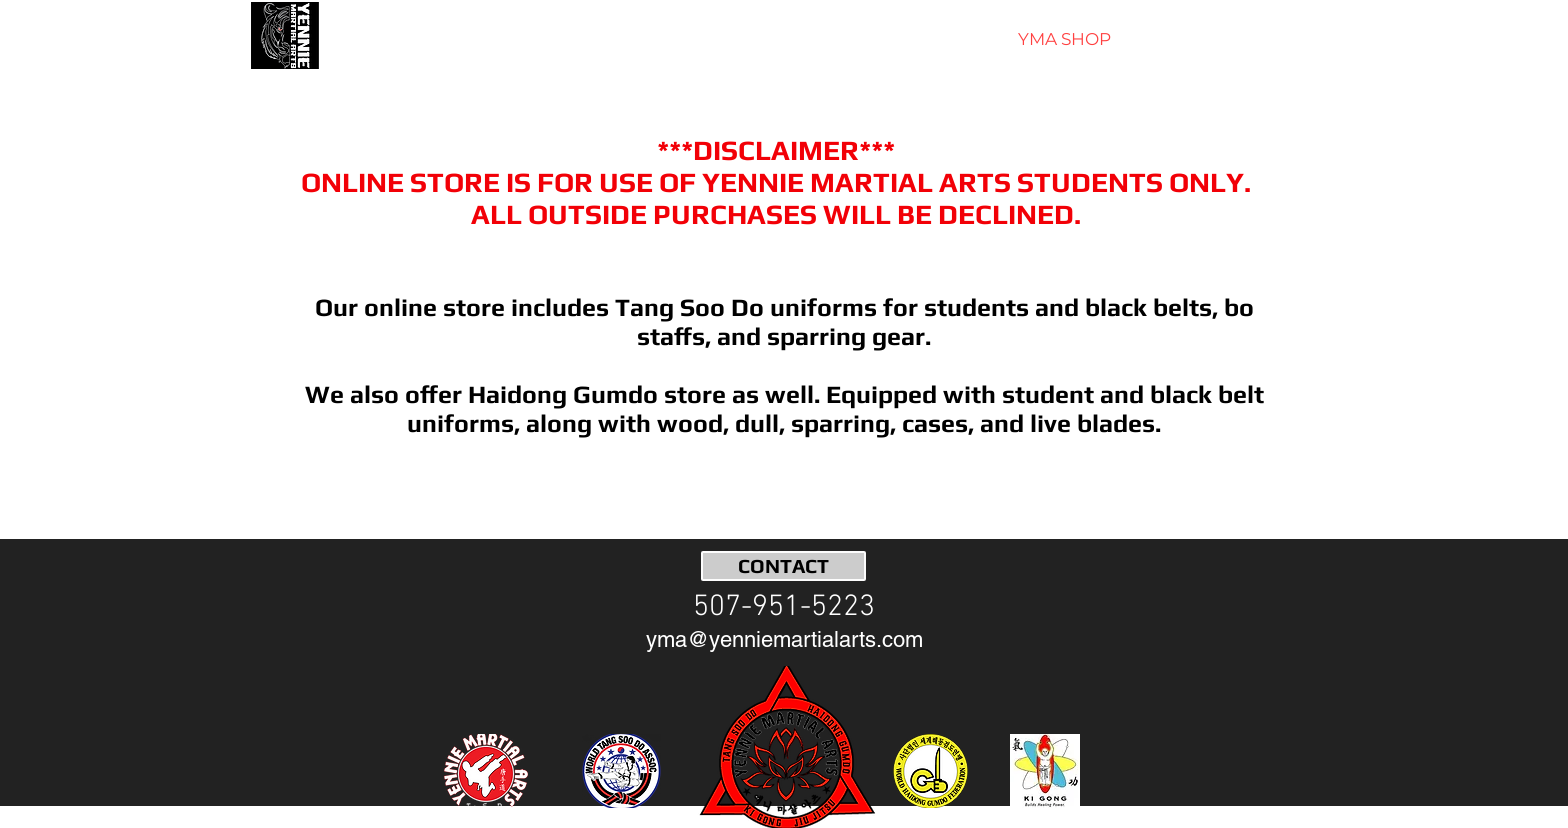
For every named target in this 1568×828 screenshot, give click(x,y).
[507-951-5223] (784, 608)
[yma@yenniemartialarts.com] (784, 640)
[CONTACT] (783, 566)
